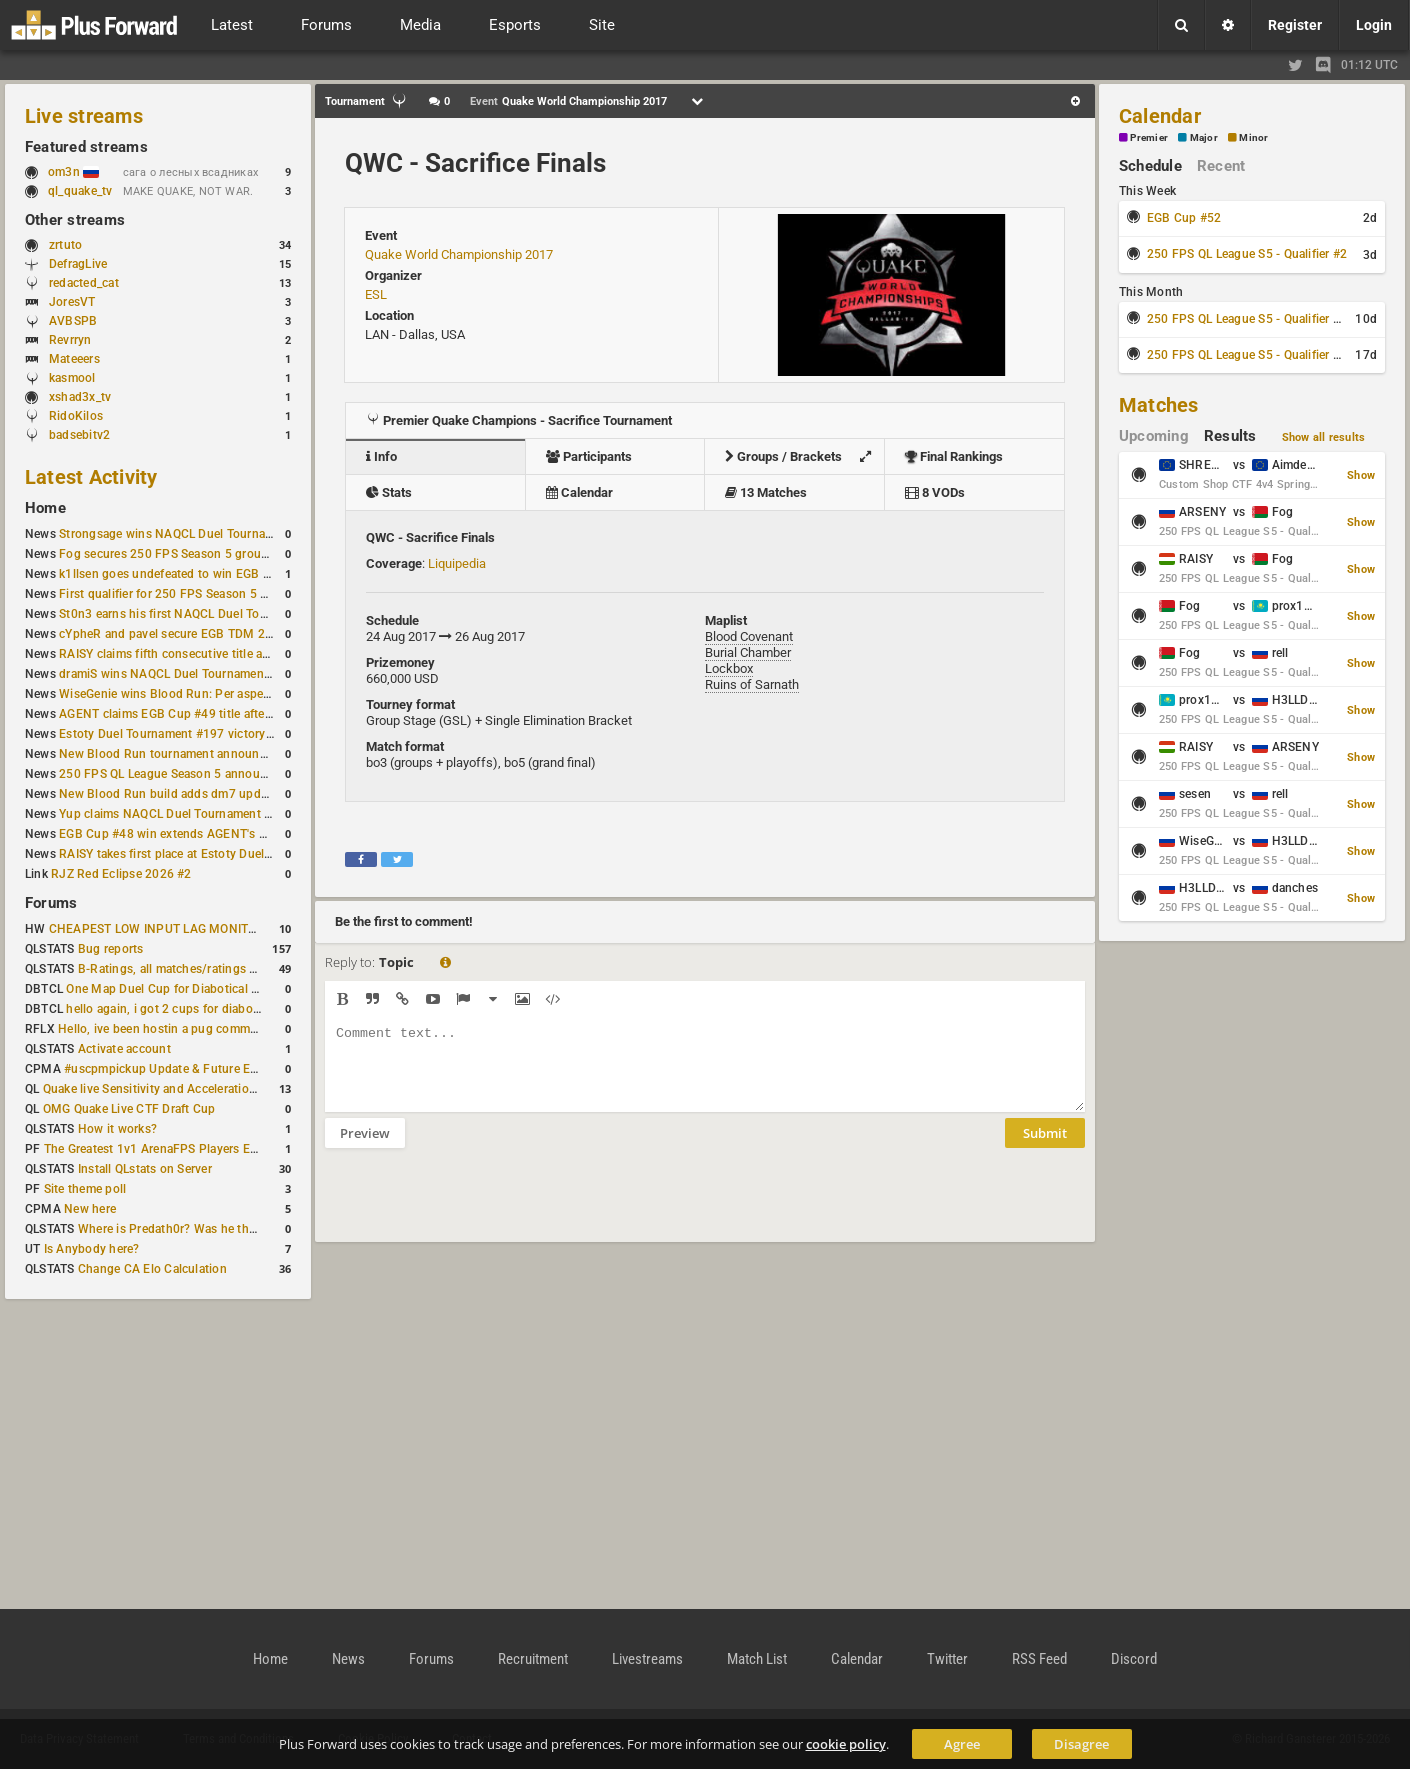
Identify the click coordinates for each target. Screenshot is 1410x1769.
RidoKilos (76, 416)
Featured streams (86, 147)
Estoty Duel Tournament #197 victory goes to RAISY (203, 734)
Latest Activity (91, 477)
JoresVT (72, 302)
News (348, 1659)
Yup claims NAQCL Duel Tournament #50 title (184, 814)
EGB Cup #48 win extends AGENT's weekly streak (196, 834)
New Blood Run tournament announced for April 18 (202, 754)
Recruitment (533, 1659)
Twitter (947, 1659)
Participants (589, 456)
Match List (757, 1659)
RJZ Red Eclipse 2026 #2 (121, 874)
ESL (376, 294)
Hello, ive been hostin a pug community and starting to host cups (239, 1029)
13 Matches (766, 492)
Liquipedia (457, 563)
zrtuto (65, 245)
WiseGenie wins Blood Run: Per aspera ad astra (190, 694)
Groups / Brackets (803, 456)
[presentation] (477, 1208)
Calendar (579, 492)
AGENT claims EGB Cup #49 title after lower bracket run (213, 714)
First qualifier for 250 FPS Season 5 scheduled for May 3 (216, 594)
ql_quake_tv (80, 191)
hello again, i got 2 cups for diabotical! (172, 1009)
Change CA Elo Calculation (152, 1269)
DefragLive (78, 264)
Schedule (1150, 166)
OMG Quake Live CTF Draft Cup (129, 1109)
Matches (1159, 405)
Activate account (124, 1049)
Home (45, 508)
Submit (1045, 1148)
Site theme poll (85, 1189)
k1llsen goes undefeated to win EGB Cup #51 (184, 574)
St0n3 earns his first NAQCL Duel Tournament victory (206, 614)
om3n (73, 172)
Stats (389, 492)
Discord (1134, 1659)
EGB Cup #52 (1184, 218)
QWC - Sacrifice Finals (475, 163)
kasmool (72, 378)
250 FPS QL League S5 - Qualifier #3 (1247, 319)
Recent (1221, 166)
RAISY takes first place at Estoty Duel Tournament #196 (212, 854)
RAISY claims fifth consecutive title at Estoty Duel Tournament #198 (247, 654)
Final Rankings (954, 456)
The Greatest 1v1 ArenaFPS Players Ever (155, 1149)
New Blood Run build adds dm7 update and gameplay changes (233, 794)
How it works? (117, 1129)
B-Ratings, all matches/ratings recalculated (197, 969)
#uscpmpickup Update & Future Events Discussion (204, 1069)
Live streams (84, 116)
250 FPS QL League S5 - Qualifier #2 (1247, 254)
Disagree (1081, 1744)
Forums (51, 903)
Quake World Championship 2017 (459, 254)
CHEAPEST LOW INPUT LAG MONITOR (157, 929)
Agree (962, 1744)
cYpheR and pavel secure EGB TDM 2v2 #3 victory (198, 634)
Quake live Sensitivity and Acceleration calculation (181, 1089)
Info (381, 456)
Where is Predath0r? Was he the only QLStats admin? (225, 1229)
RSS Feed (1039, 1659)
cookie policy (846, 1744)
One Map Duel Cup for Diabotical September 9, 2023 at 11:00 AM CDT (260, 989)
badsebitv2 (79, 435)
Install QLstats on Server (145, 1169)
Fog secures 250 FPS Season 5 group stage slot (192, 554)
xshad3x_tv (80, 397)
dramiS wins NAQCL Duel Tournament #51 (176, 674)
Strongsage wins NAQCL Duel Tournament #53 (188, 534)
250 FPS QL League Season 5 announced (173, 774)
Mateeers (74, 359)
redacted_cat (84, 283)
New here (90, 1209)
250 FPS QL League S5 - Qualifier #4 (1247, 355)
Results (1230, 436)
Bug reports (111, 949)
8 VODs (935, 492)
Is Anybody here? (92, 1249)
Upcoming (1154, 436)
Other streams (75, 220)
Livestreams (647, 1659)
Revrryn (70, 340)
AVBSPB (73, 321)
